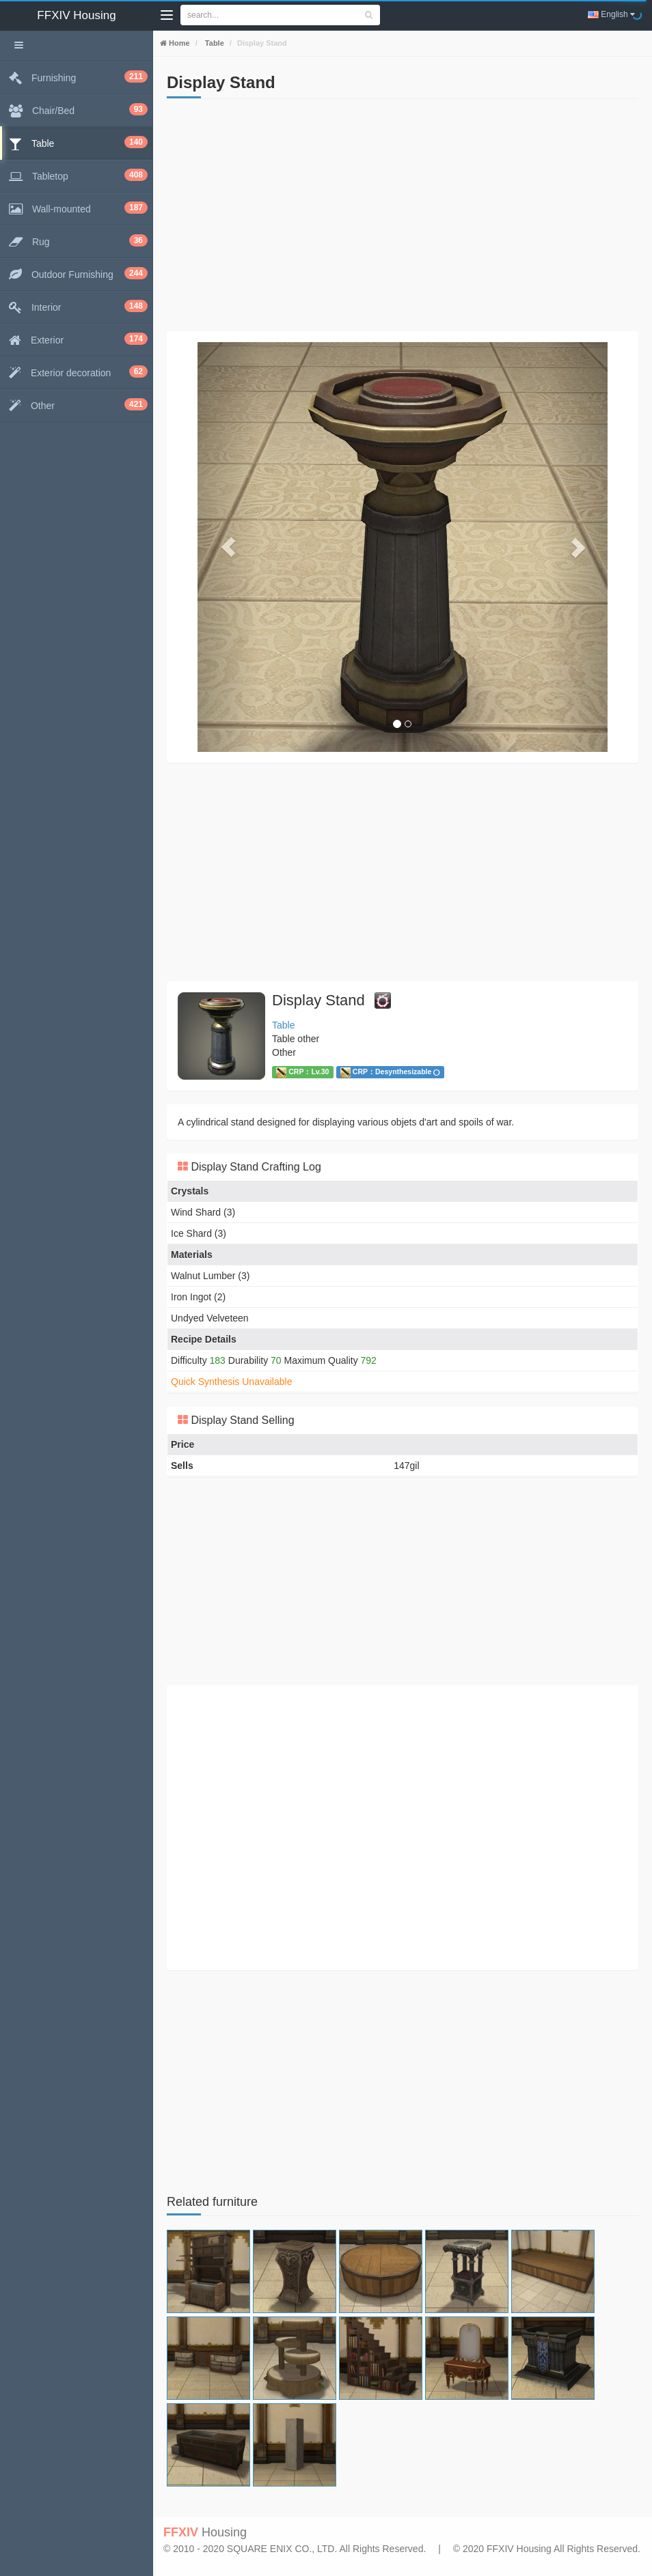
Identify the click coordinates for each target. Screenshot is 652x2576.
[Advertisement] (403, 215)
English (611, 14)
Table (213, 43)
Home (178, 43)
